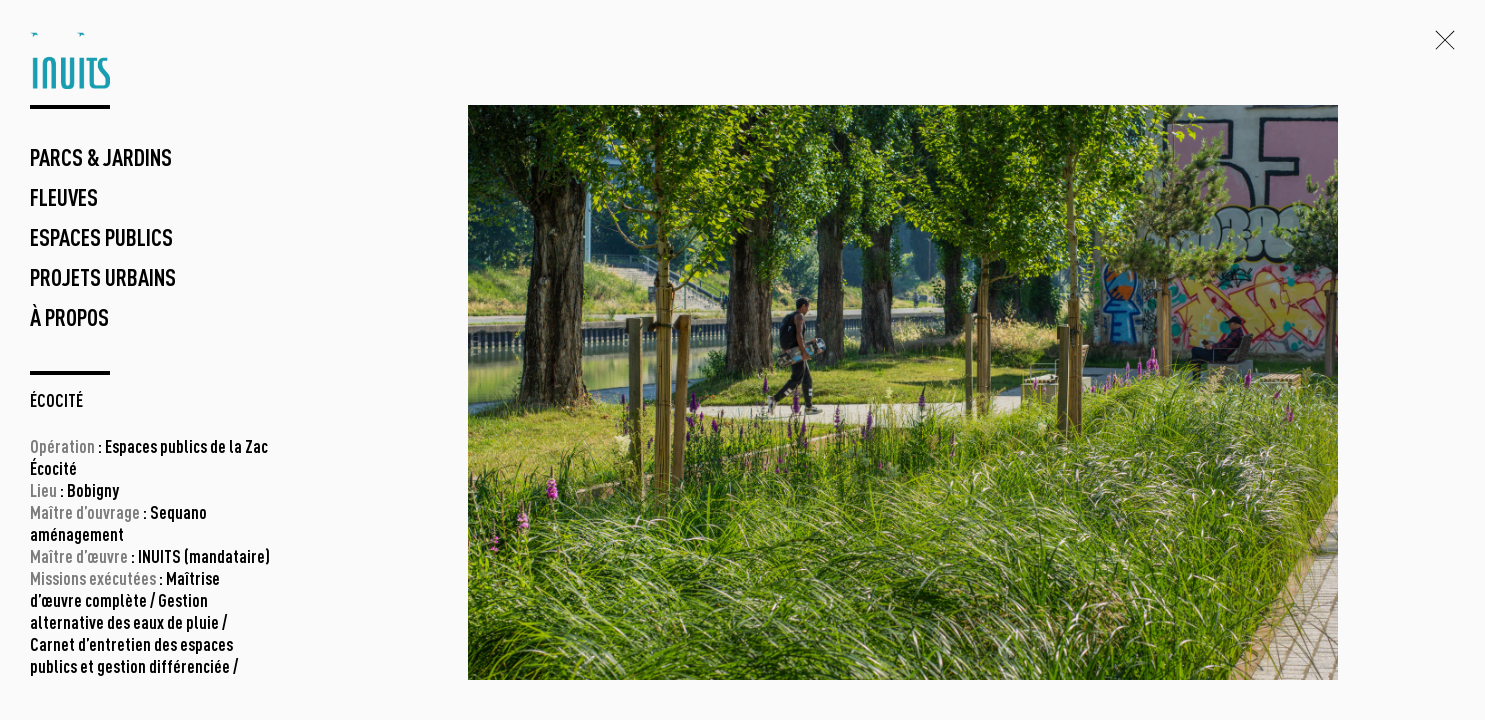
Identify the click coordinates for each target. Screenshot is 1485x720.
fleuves (64, 200)
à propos (69, 320)
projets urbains (103, 280)
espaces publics (101, 240)
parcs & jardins (101, 160)
